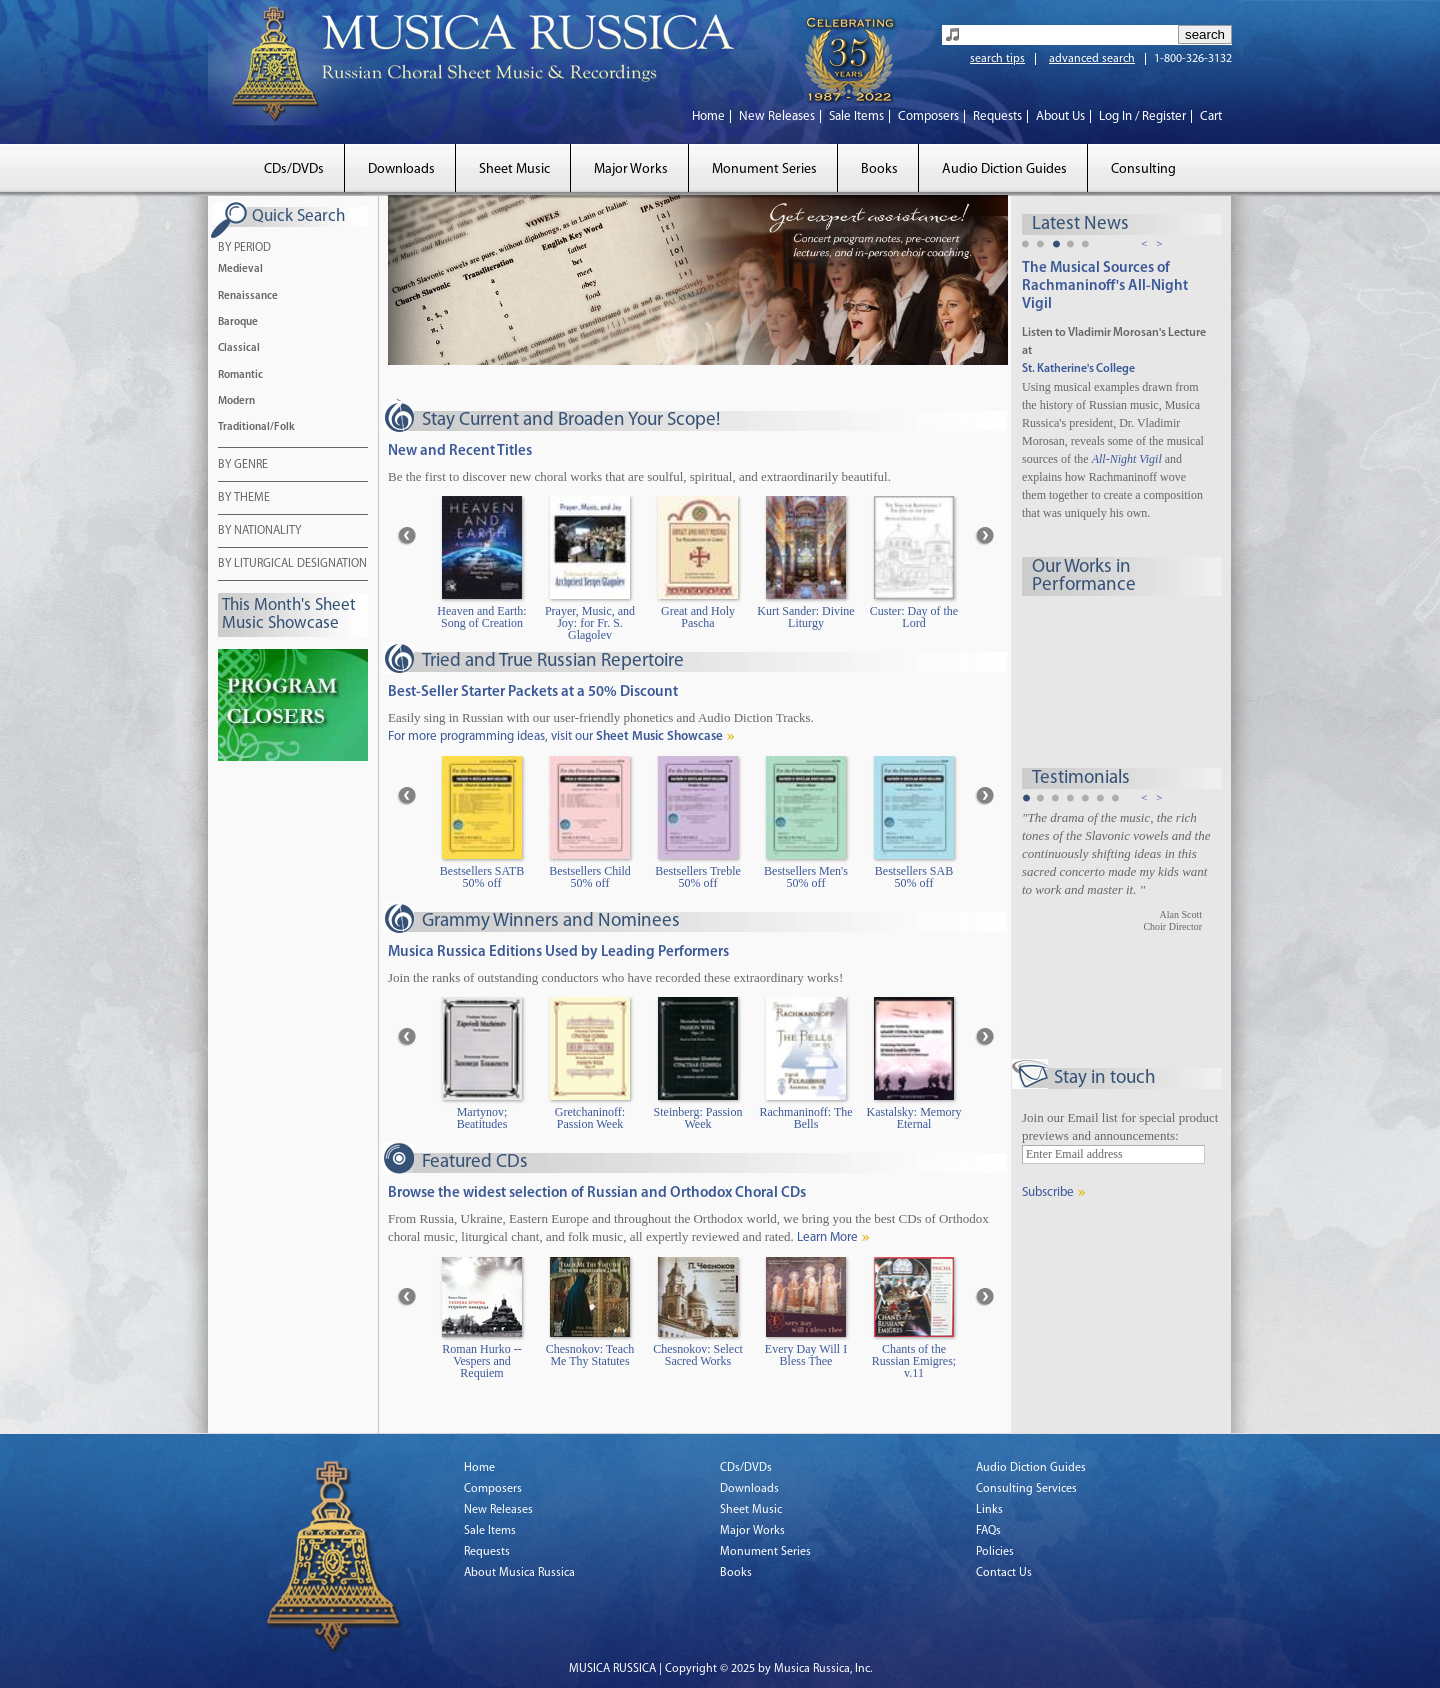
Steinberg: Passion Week (698, 1118)
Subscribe (1048, 1192)
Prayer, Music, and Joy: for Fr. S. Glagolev (590, 623)
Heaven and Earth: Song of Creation (481, 617)
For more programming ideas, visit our (555, 736)
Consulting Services (1026, 1489)
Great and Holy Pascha (698, 617)
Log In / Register (1142, 116)
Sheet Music (514, 169)
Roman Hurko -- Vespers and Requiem (481, 1361)
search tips (997, 59)
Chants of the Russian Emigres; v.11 (914, 1361)
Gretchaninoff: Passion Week (590, 1118)
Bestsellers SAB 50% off (914, 877)
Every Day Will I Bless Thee (806, 1355)
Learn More (827, 1237)
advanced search (1092, 59)
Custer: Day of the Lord (914, 617)
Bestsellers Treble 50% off (698, 877)
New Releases (777, 116)
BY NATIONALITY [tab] (259, 532)
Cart (1211, 116)
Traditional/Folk (256, 427)
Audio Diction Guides (1004, 169)
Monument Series (764, 169)
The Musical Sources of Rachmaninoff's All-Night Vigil (1105, 286)
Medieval (240, 269)
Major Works (631, 169)
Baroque (238, 322)
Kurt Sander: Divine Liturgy (805, 617)
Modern (236, 401)
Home (708, 116)
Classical (239, 348)
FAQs (988, 1531)
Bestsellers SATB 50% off (482, 877)
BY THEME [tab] (244, 499)
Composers (928, 116)
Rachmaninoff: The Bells (805, 1118)
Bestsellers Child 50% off (590, 877)
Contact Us (1004, 1573)
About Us (1060, 116)
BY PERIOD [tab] (244, 249)
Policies (995, 1552)
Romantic (240, 375)
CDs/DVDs (294, 169)
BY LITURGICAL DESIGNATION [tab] (292, 565)
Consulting (1143, 169)
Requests (997, 116)
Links (989, 1510)
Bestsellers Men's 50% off (806, 877)
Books (879, 169)
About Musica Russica (519, 1573)
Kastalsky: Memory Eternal (914, 1118)
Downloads (401, 169)
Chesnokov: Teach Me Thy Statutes (590, 1355)
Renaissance (248, 296)
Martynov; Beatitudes (482, 1118)
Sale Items (856, 116)
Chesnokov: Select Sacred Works (698, 1355)
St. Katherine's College (1078, 369)
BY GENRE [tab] (243, 466)
